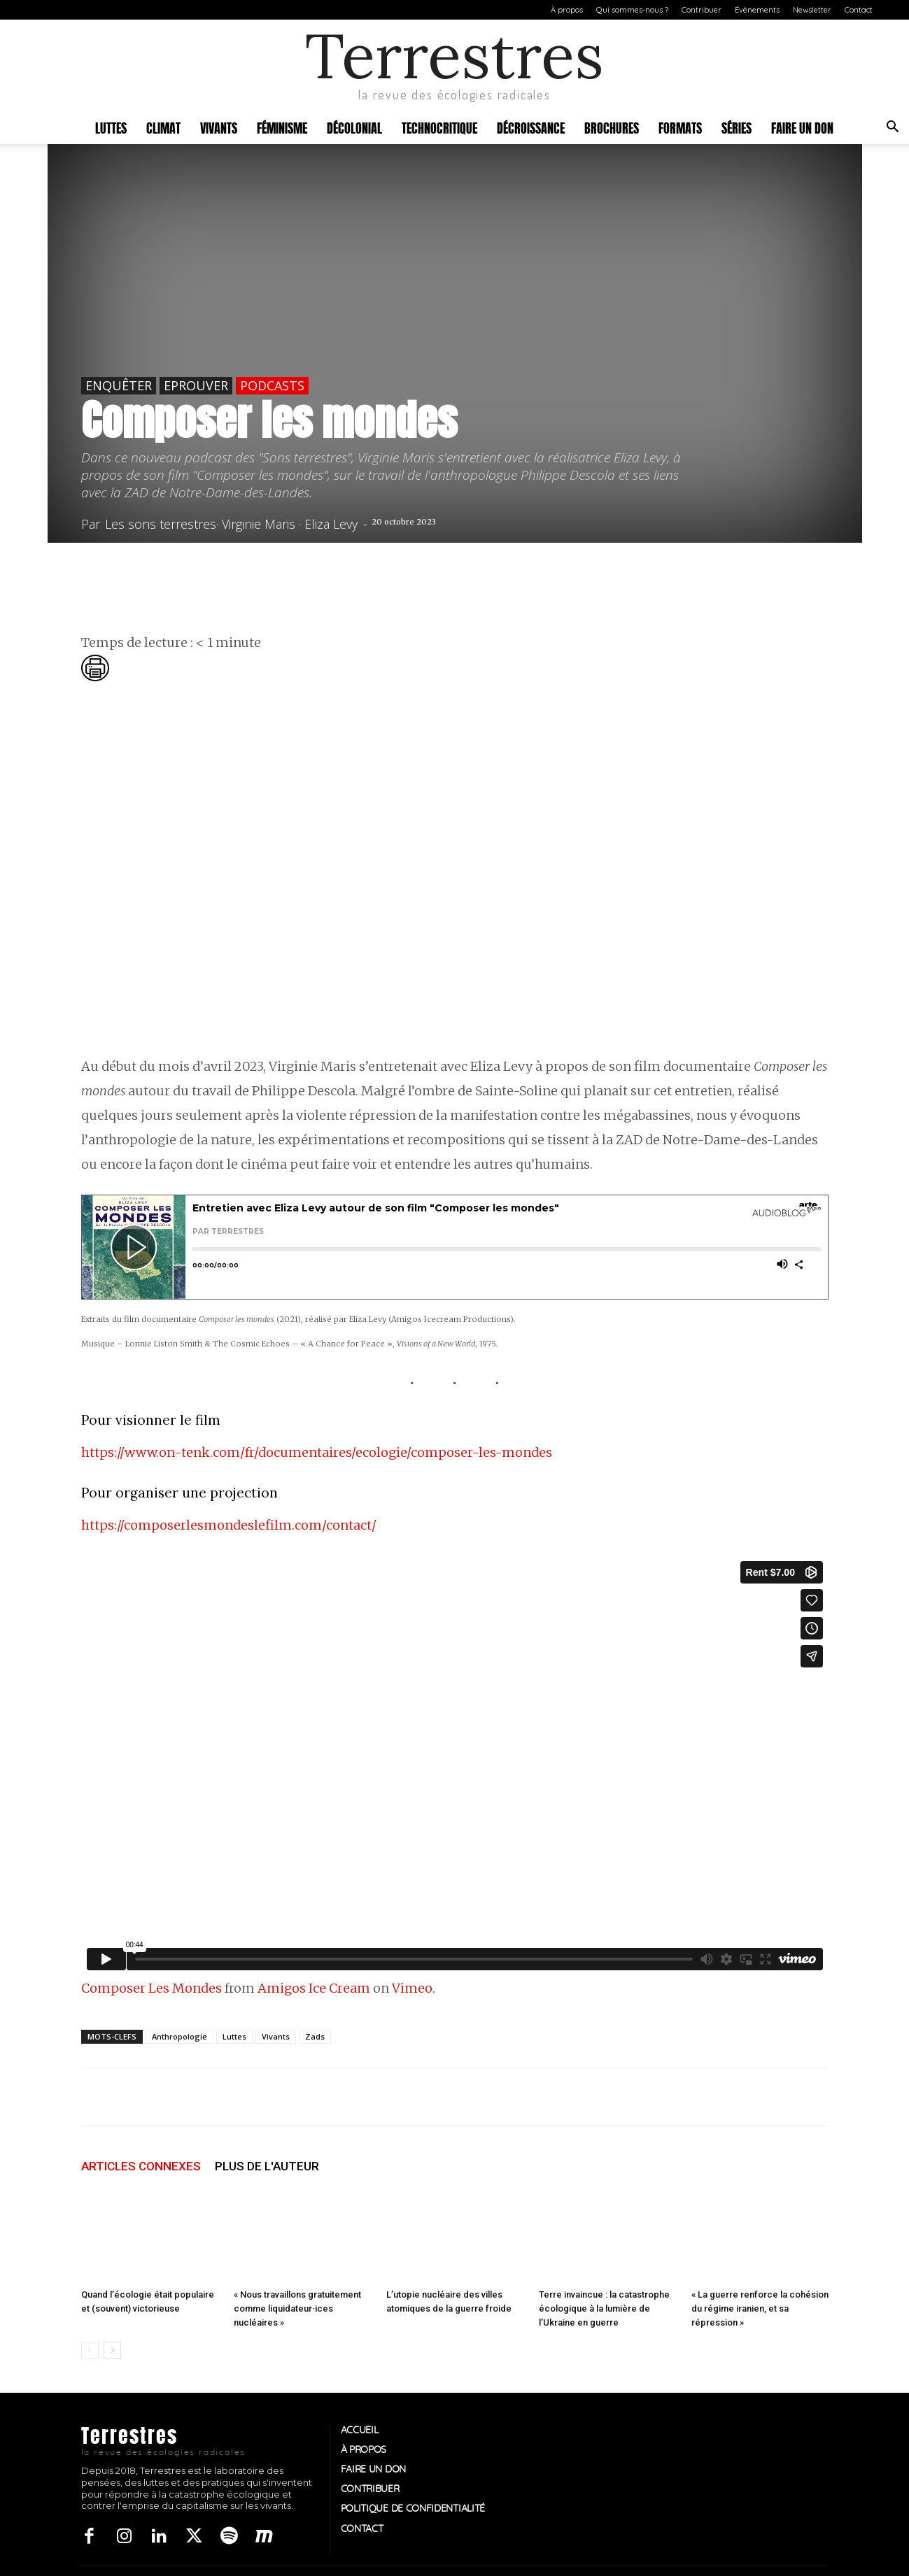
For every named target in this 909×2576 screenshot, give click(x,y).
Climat (163, 127)
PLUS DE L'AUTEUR (267, 2166)
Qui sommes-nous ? (632, 10)
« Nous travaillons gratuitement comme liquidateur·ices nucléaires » (297, 2308)
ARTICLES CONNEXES (141, 2166)
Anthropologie (179, 2036)
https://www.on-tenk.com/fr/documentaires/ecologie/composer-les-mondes (316, 1452)
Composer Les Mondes (151, 1988)
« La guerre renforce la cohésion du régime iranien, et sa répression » (760, 2308)
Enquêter (118, 385)
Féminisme (282, 127)
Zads (315, 2036)
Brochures (611, 127)
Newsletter (812, 10)
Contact (859, 10)
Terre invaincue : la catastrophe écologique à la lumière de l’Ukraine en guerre (604, 2308)
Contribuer (701, 10)
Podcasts (272, 385)
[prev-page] (90, 2350)
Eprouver (196, 385)
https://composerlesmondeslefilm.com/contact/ (228, 1525)
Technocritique (439, 127)
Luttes (111, 127)
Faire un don (802, 127)
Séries (736, 127)
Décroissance (531, 127)
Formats (680, 127)
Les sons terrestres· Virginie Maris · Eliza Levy (231, 523)
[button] (892, 128)
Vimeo (412, 1988)
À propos (567, 10)
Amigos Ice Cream (314, 1988)
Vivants (218, 127)
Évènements (757, 10)
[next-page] (112, 2350)
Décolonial (354, 127)
